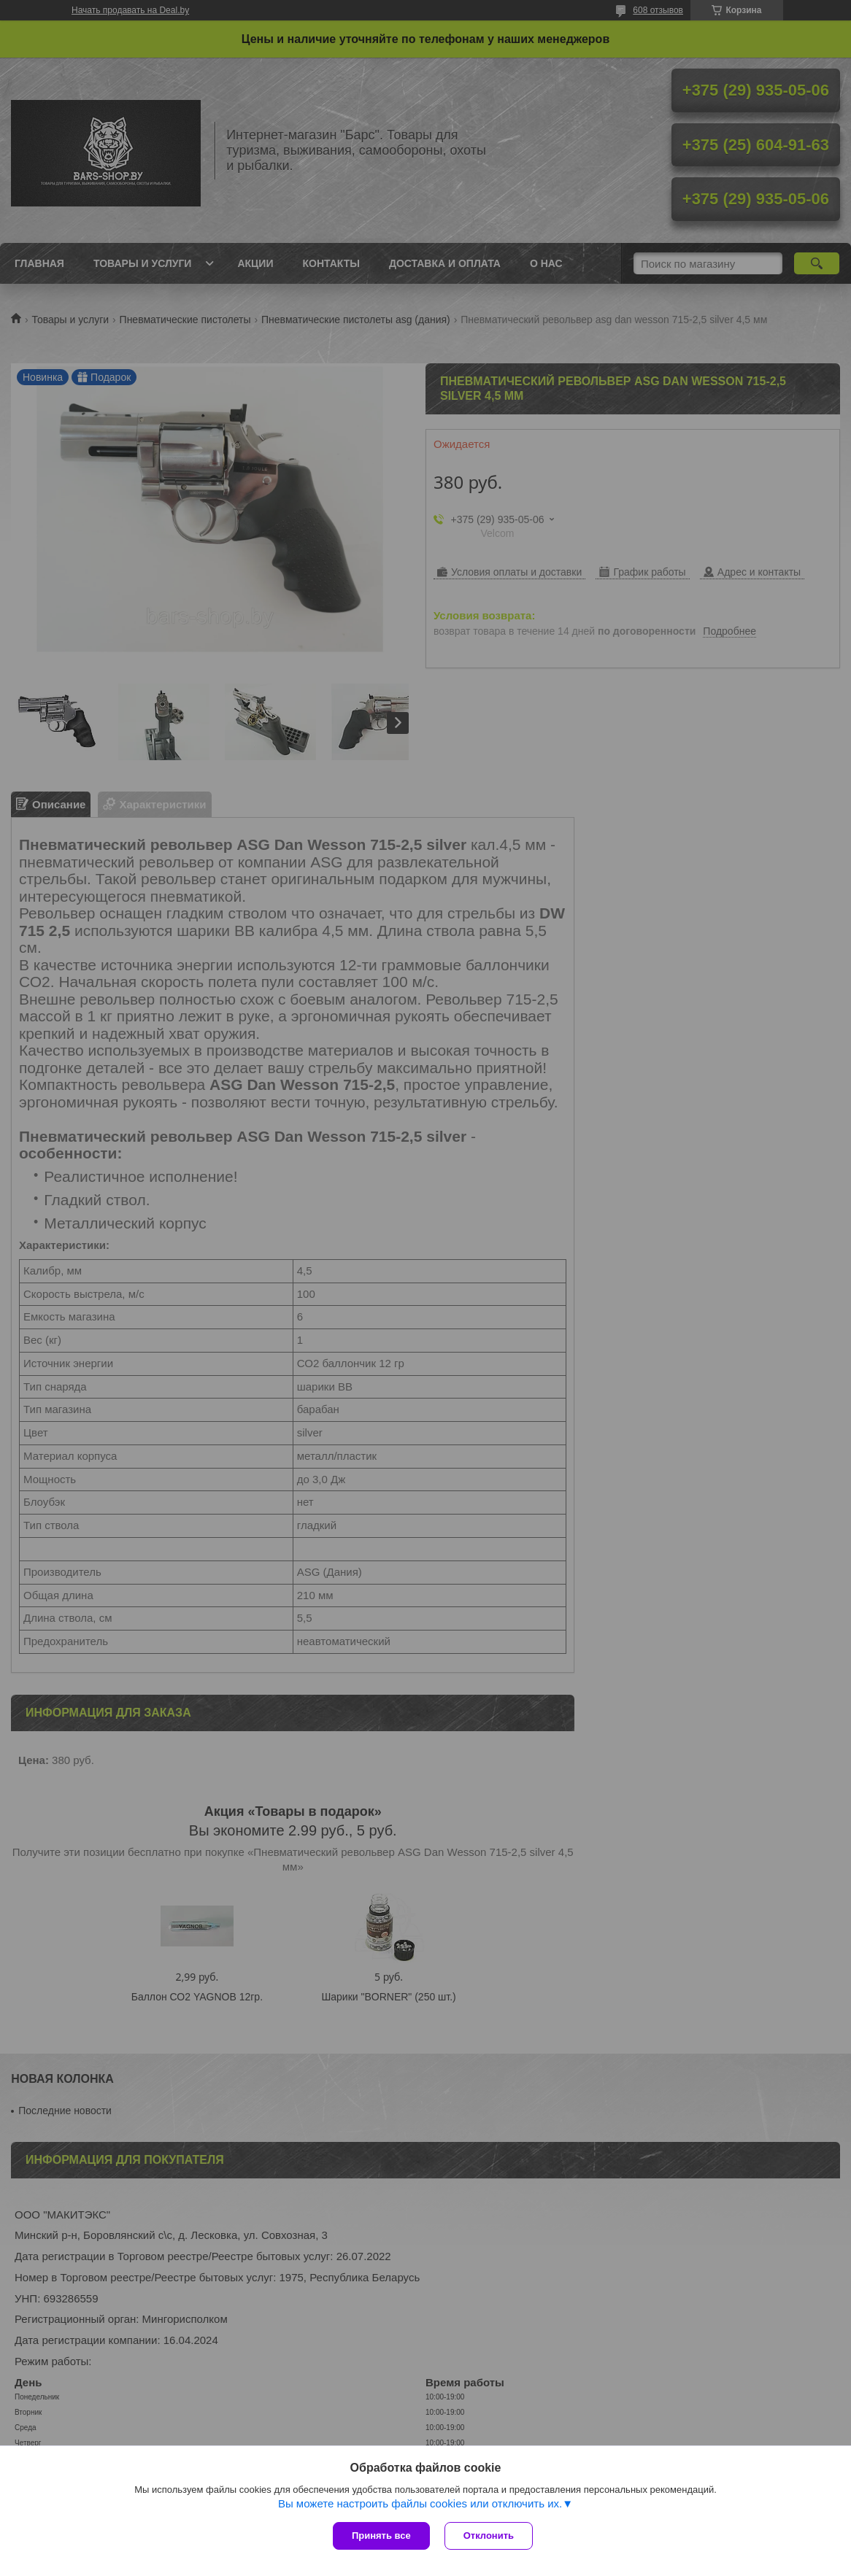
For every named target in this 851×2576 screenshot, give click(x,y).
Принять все (381, 2535)
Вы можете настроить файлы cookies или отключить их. (420, 2503)
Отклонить (488, 2535)
